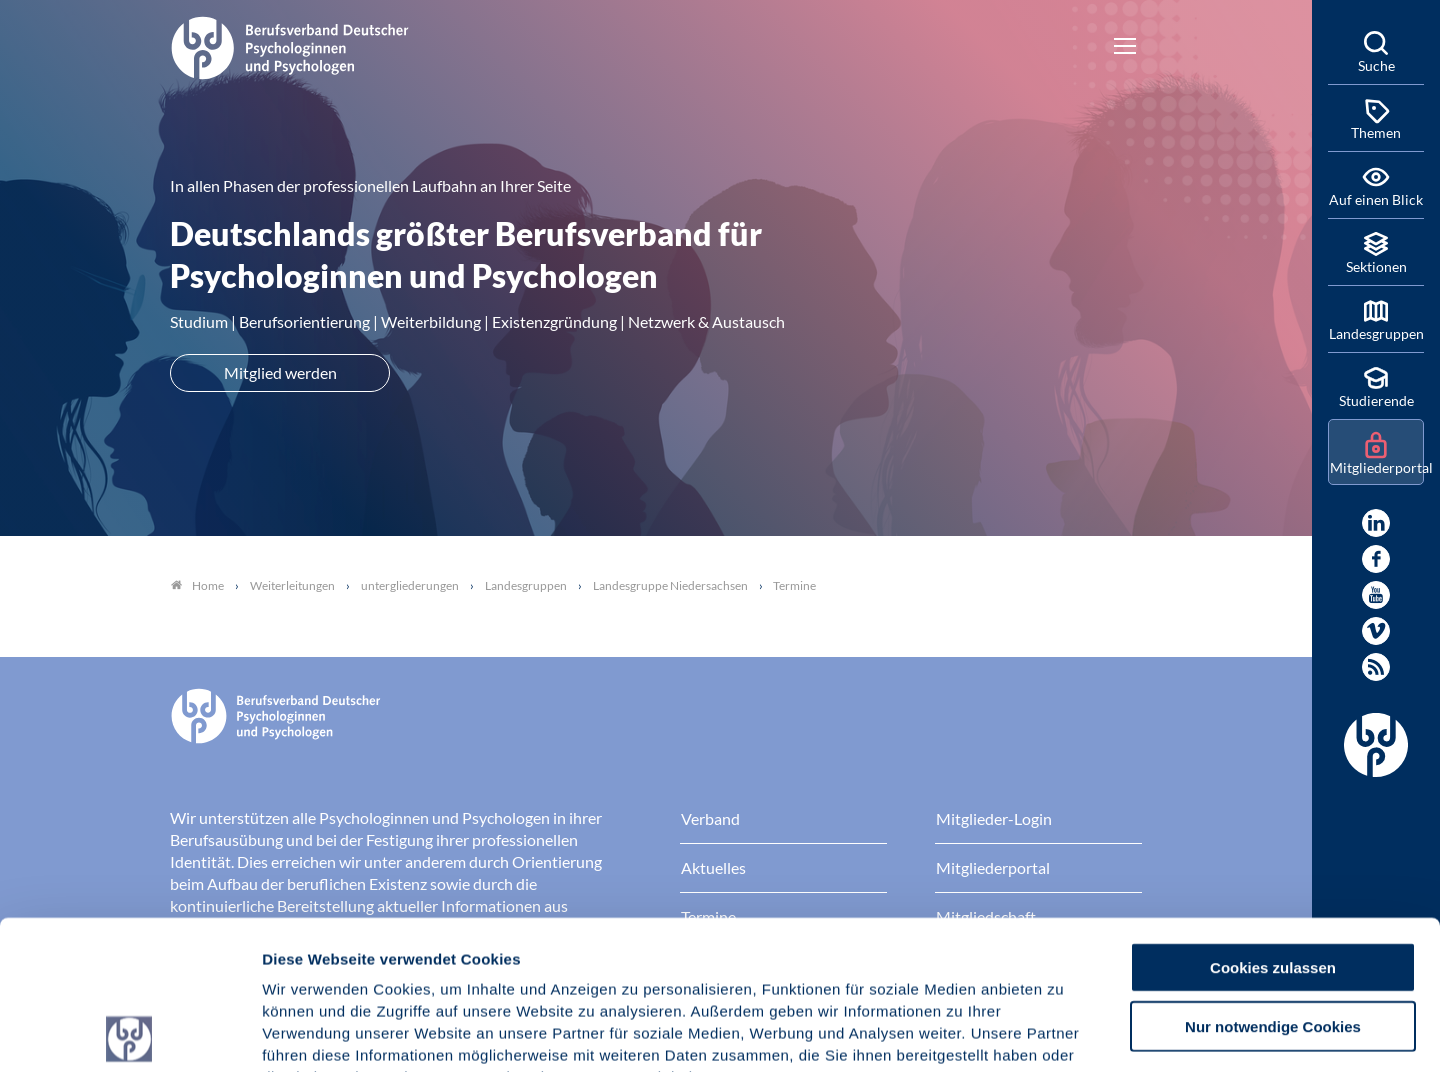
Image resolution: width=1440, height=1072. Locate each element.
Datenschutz (410, 951)
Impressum (305, 951)
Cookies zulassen (1273, 818)
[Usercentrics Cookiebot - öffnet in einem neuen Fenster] (129, 1033)
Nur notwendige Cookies (1273, 877)
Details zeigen (1064, 1032)
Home (197, 585)
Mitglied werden (280, 372)
